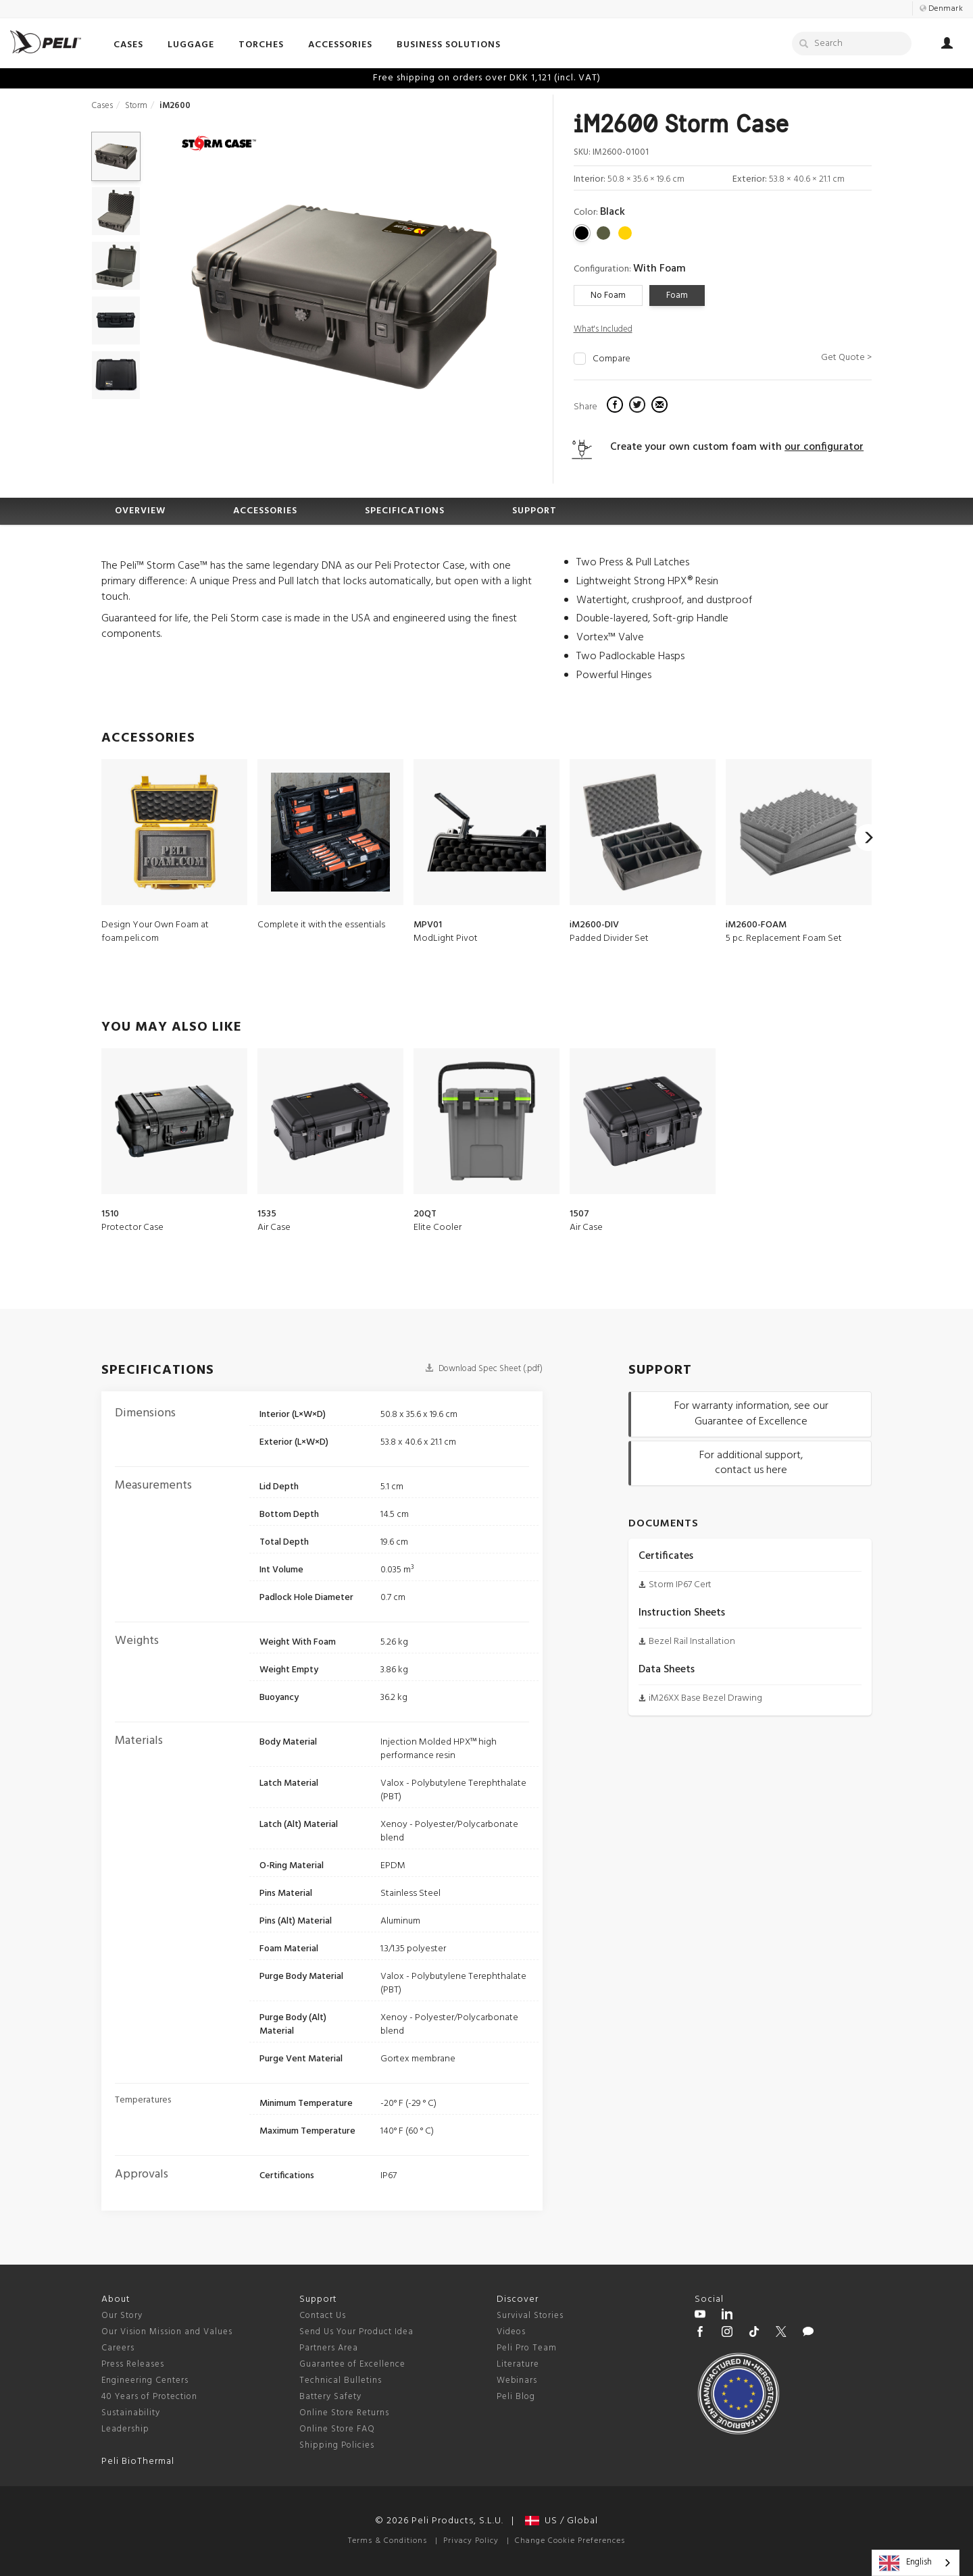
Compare (611, 359)
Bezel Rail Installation (692, 1641)
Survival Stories (530, 2316)
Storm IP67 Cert (680, 1585)
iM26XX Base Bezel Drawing (705, 1698)
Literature (518, 2364)
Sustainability (130, 2413)
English (905, 2563)
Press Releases (132, 2364)
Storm (136, 106)
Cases (102, 106)
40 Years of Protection (149, 2397)
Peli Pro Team (527, 2348)
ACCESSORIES (265, 511)
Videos (511, 2332)
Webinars (517, 2380)
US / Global (561, 2521)
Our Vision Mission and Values (166, 2332)
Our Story (122, 2316)
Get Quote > (846, 357)
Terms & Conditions (387, 2541)
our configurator (824, 447)
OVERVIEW (140, 511)
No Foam (608, 295)
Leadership (125, 2429)
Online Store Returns (344, 2413)
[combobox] (915, 2563)
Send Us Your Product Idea (356, 2332)
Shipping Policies (336, 2445)
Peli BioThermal (137, 2461)
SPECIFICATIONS (405, 511)
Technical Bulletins (340, 2380)
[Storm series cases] (219, 144)
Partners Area (328, 2348)
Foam (677, 295)
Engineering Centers (145, 2380)
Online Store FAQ (337, 2429)
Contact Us (322, 2316)
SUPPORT (534, 511)
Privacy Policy (471, 2541)
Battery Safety (330, 2397)
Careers (117, 2348)
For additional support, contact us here (751, 1463)
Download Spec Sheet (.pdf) (484, 1369)
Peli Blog (516, 2397)
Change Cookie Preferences (570, 2541)
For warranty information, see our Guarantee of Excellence (751, 1414)
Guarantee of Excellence (352, 2364)
